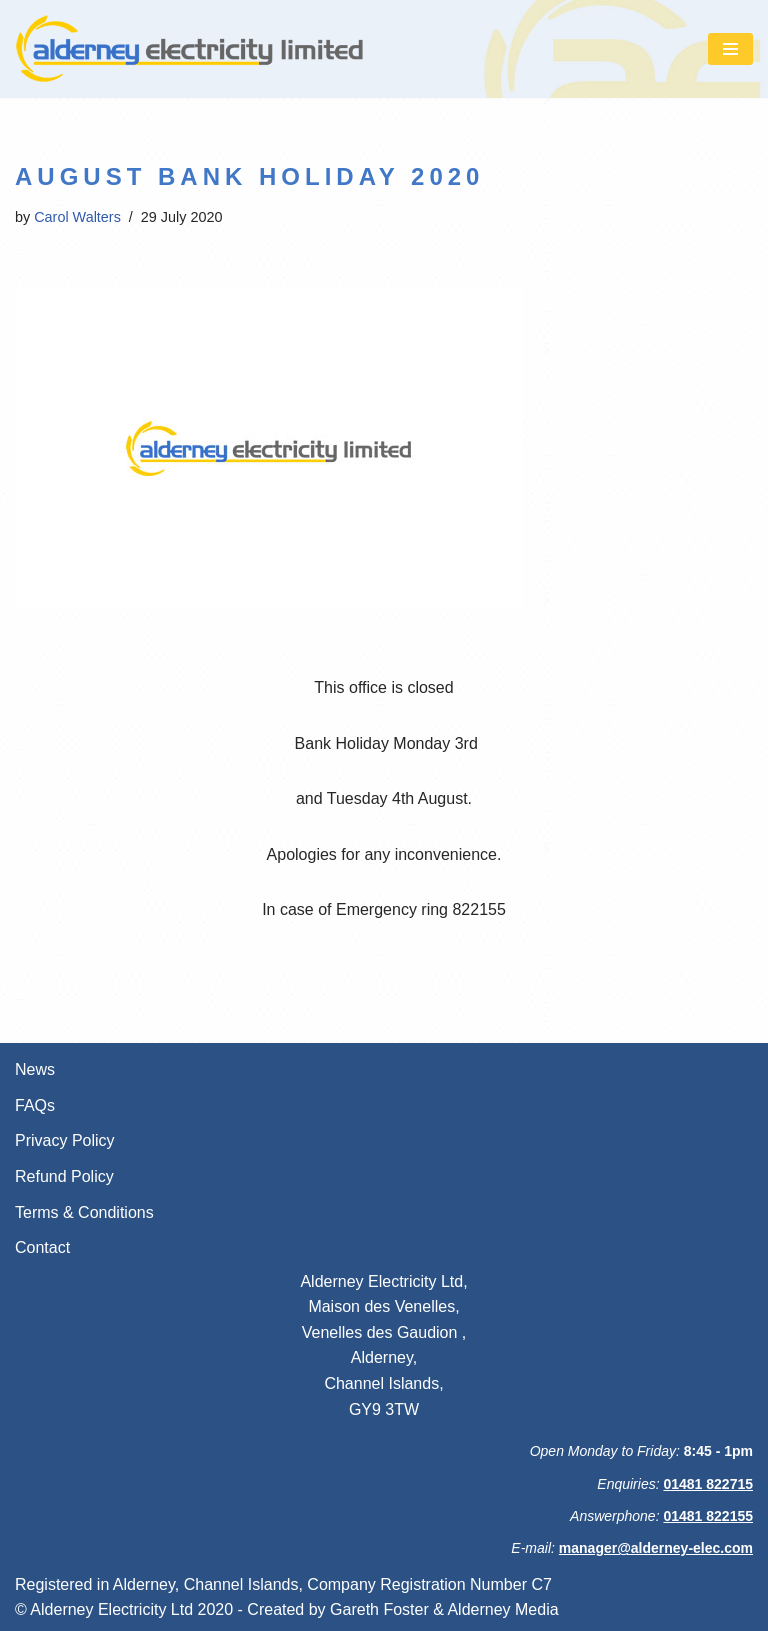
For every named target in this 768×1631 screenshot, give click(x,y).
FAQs (35, 1105)
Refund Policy (64, 1176)
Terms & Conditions (84, 1212)
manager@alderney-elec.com (656, 1548)
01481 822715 (708, 1484)
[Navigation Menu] (730, 49)
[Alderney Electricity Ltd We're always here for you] (190, 49)
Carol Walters (77, 217)
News (35, 1069)
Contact (42, 1247)
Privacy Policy (65, 1140)
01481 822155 (708, 1516)
